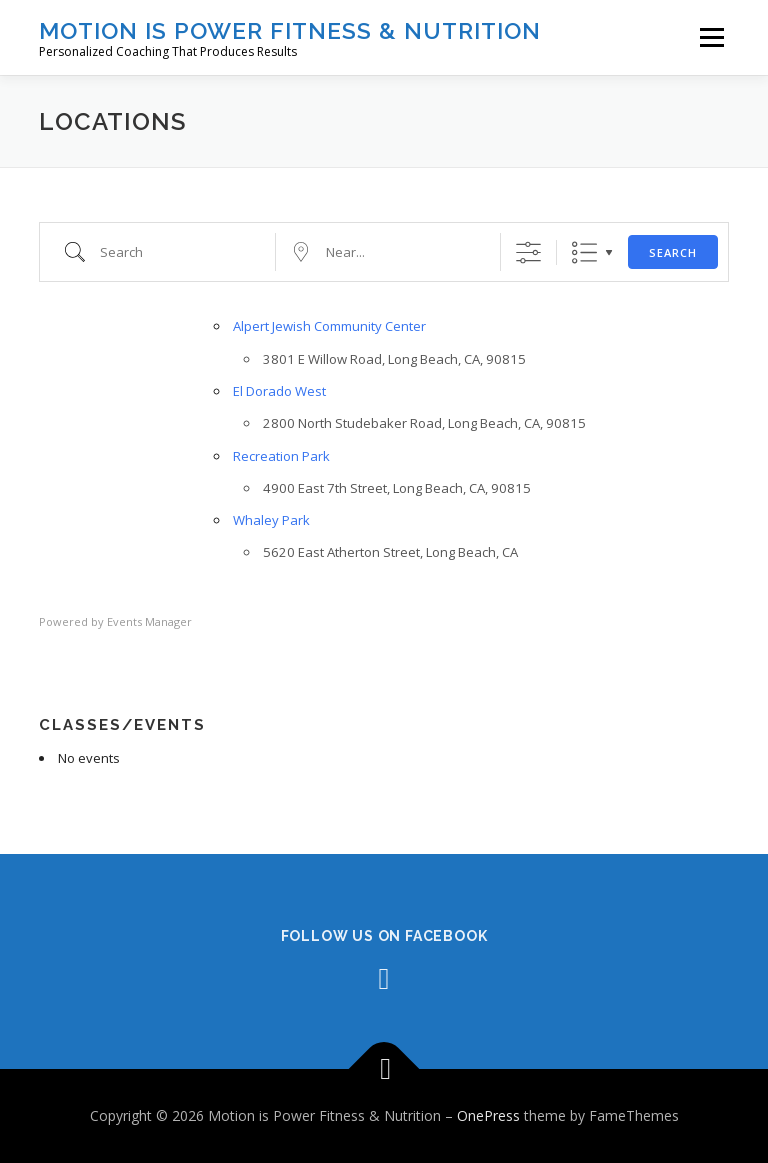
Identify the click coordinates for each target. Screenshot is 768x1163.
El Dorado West (279, 391)
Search (673, 252)
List (584, 252)
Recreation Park (281, 456)
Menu (711, 37)
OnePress (488, 1115)
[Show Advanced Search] (528, 252)
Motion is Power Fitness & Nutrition (290, 30)
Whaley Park (271, 520)
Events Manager (149, 621)
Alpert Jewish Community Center (329, 326)
